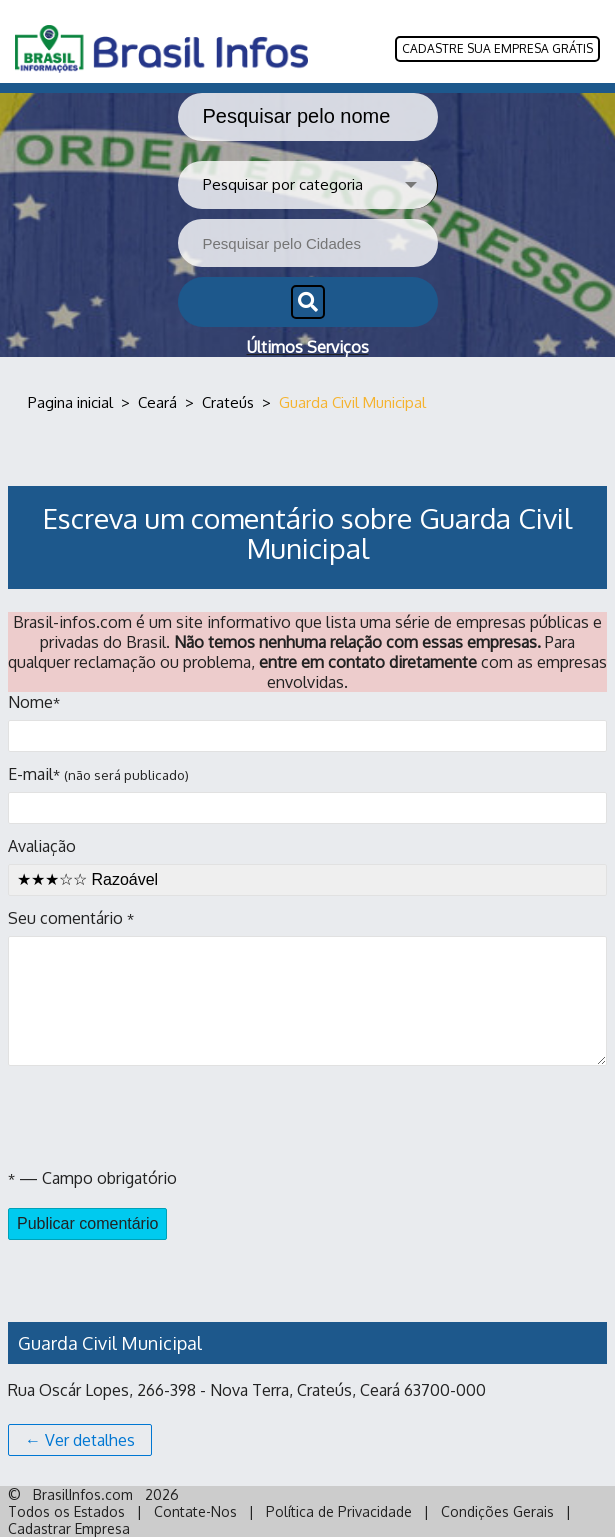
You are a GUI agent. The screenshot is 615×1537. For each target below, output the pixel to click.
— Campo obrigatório (92, 1178)
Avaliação (307, 866)
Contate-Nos (195, 1511)
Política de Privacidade (339, 1511)
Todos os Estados (66, 1511)
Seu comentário (307, 987)
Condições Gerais (497, 1511)
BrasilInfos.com (83, 1494)
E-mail (307, 794)
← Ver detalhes (80, 1440)
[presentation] (160, 1117)
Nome (307, 722)
